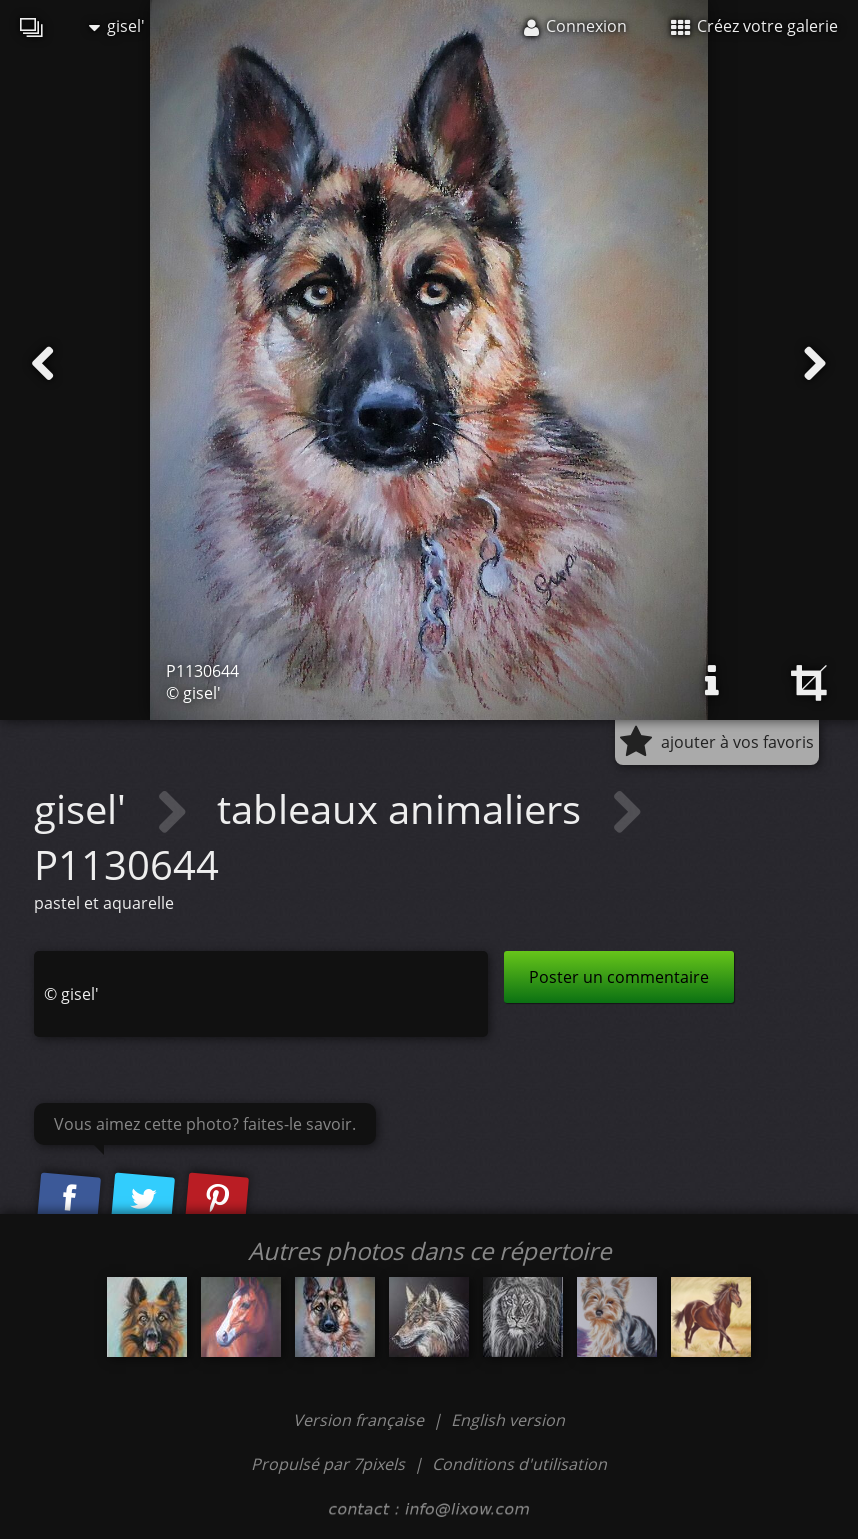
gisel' (117, 26)
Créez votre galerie (754, 26)
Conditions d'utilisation (519, 1464)
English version (508, 1420)
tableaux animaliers (404, 808)
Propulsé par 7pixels (328, 1464)
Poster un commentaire (619, 977)
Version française (360, 1420)
